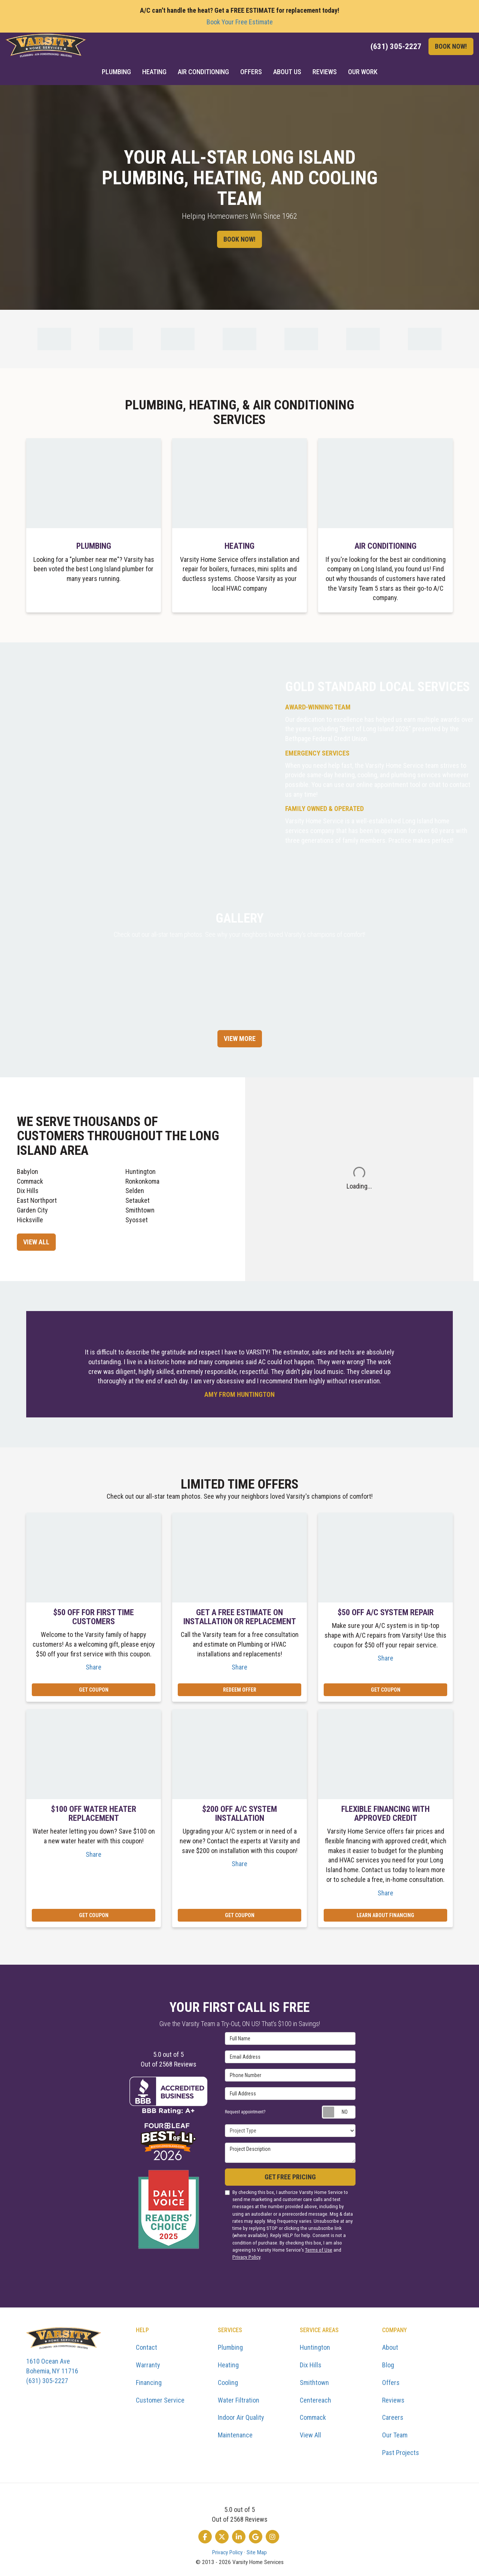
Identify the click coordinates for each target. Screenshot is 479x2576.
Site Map (257, 2552)
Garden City (32, 1210)
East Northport (37, 1200)
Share (93, 1667)
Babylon (27, 1171)
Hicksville (30, 1220)
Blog (388, 2365)
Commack (30, 1181)
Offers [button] (251, 72)
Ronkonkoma (142, 1181)
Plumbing (230, 2347)
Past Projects (400, 2453)
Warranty (148, 2365)
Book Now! (451, 46)
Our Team (395, 2435)
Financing (149, 2382)
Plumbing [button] (116, 72)
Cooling (228, 2382)
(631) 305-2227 (75, 2370)
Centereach (315, 2400)
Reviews (393, 2400)
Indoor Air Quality (241, 2417)
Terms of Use (318, 2250)
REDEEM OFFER (239, 1690)
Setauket (137, 1200)
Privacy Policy (246, 2257)
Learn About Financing (385, 1915)
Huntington (140, 1171)
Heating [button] (154, 72)
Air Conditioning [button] (203, 72)
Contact (146, 2347)
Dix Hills (28, 1191)
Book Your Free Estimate (240, 22)
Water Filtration (238, 2400)
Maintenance (235, 2435)
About (390, 2347)
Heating (228, 2365)
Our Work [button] (363, 72)
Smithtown (140, 1210)
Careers (392, 2417)
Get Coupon (94, 1690)
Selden (134, 1191)
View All (36, 1242)
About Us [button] (287, 72)
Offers (391, 2382)
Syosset (136, 1220)
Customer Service (160, 2400)
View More (240, 1038)
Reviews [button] (324, 72)
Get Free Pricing (290, 2177)
